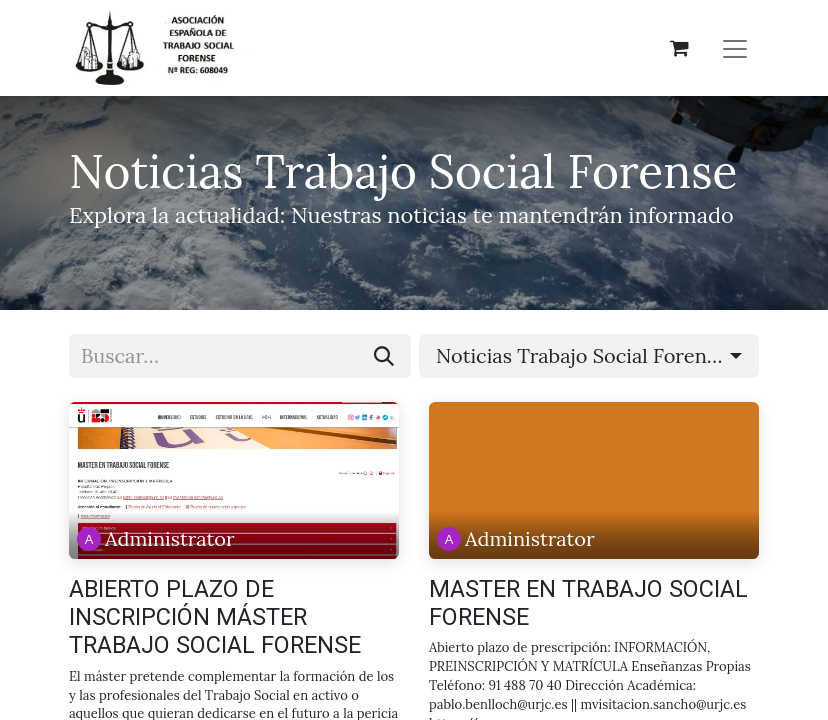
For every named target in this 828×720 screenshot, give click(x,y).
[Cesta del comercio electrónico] (679, 48)
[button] (589, 356)
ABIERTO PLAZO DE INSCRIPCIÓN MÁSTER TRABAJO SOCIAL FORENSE (215, 617)
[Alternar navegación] (735, 48)
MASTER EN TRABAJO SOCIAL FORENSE (588, 603)
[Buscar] (384, 356)
